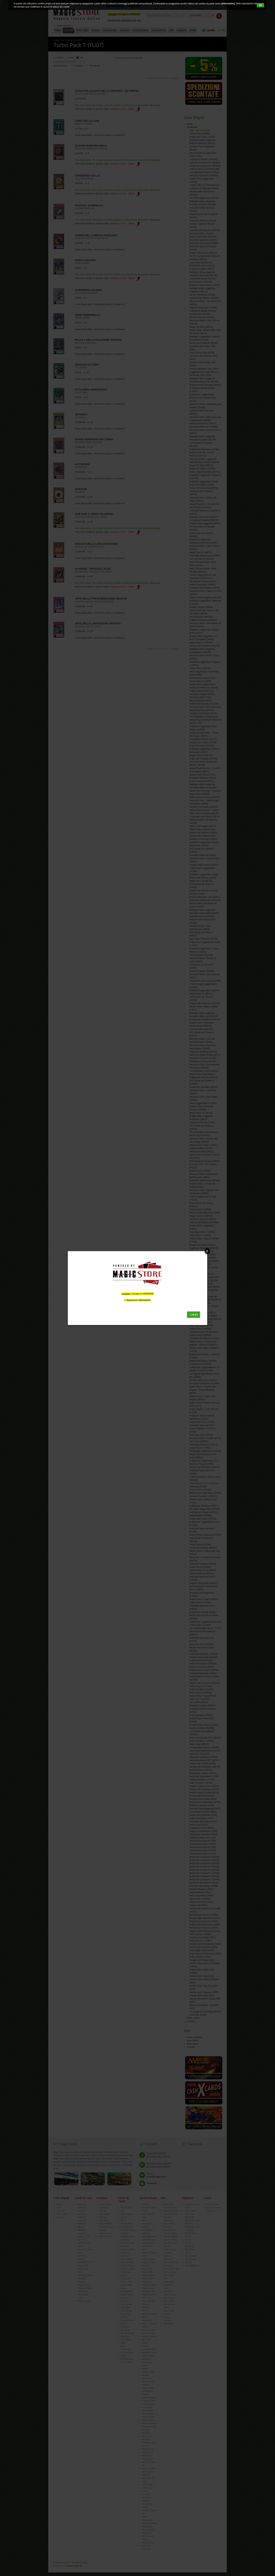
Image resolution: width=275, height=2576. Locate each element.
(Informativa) (227, 3)
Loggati (125, 1293)
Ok (260, 5)
